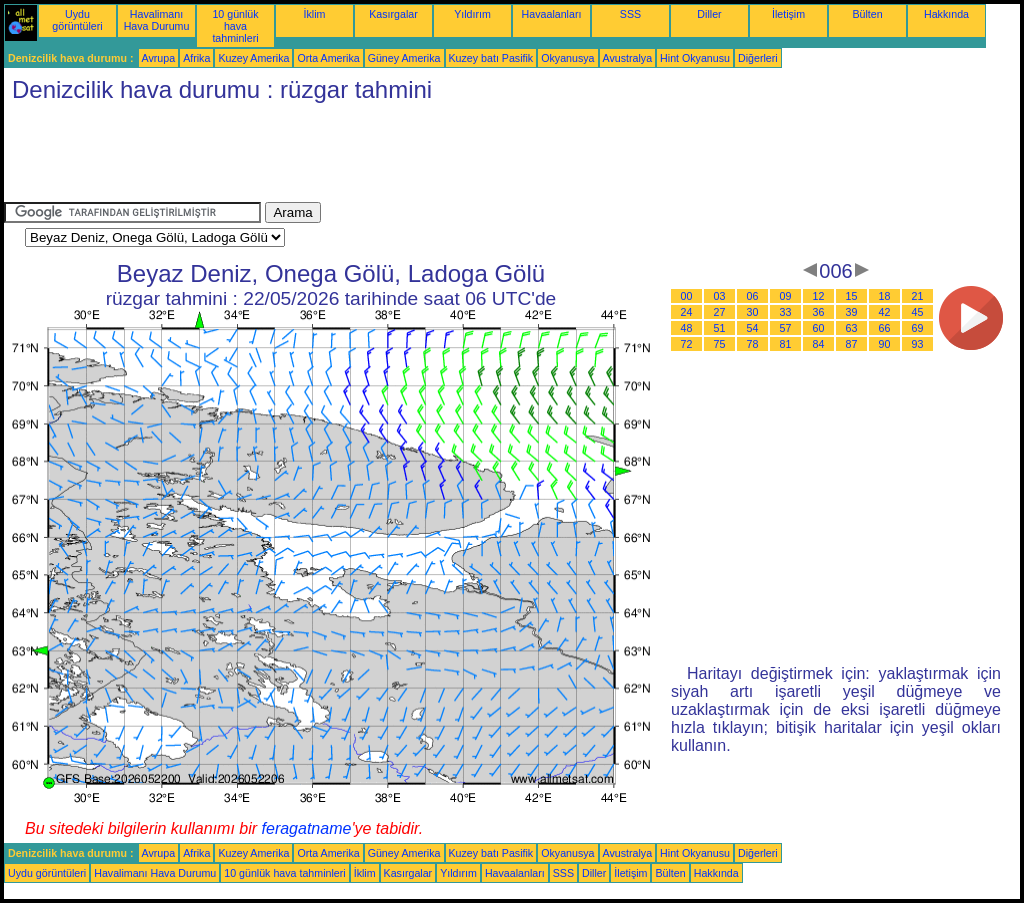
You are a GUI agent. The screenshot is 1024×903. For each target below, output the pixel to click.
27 (720, 312)
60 (819, 328)
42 (885, 312)
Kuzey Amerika (253, 58)
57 (786, 328)
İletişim (788, 14)
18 (885, 296)
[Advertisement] (368, 157)
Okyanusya (567, 58)
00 (687, 296)
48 (687, 328)
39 (852, 312)
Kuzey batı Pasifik (491, 58)
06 (753, 296)
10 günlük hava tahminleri (235, 26)
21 (918, 296)
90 (885, 344)
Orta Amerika (328, 58)
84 (819, 344)
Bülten (867, 14)
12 (819, 296)
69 (918, 328)
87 (852, 344)
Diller (709, 14)
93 (918, 344)
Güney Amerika (404, 58)
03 (720, 296)
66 (885, 328)
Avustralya (628, 58)
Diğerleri (758, 58)
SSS (630, 14)
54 (753, 328)
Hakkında (946, 14)
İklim (315, 14)
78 (753, 344)
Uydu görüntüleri (77, 20)
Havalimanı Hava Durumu (157, 20)
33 (786, 312)
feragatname (307, 828)
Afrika (196, 58)
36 (819, 312)
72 (687, 344)
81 (786, 344)
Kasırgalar (393, 14)
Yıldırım (472, 14)
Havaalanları (552, 14)
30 (753, 312)
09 (786, 296)
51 (720, 328)
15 (852, 296)
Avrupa (159, 58)
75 (720, 344)
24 (687, 312)
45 (918, 312)
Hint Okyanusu (695, 58)
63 (852, 328)
